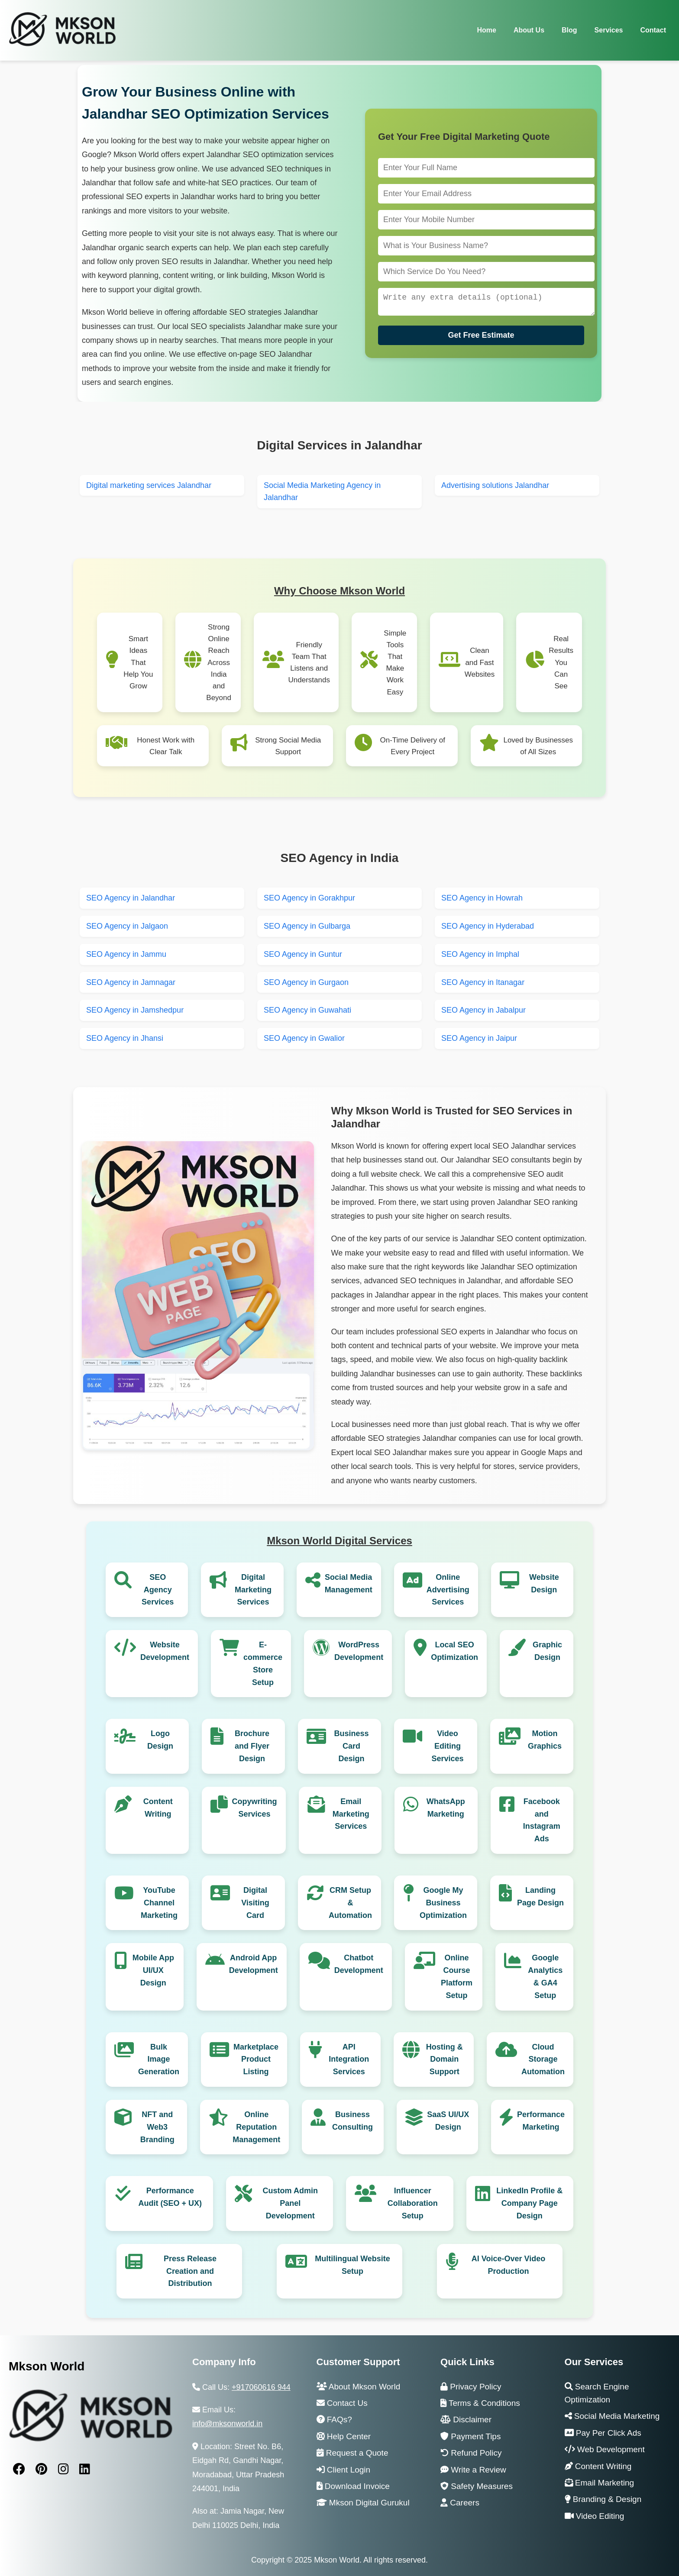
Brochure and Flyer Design (252, 1746)
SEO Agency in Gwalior (304, 1038)
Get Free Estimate (481, 336)
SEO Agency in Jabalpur (483, 1010)
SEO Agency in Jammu (126, 954)
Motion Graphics (545, 1739)
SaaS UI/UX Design (448, 2120)
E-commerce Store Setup (262, 1663)
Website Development (164, 1651)
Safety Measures (476, 2486)
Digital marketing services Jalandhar (148, 485)
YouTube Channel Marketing (159, 1903)
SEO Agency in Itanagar (482, 982)
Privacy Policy (470, 2386)
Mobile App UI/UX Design (153, 1970)
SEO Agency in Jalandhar (130, 898)
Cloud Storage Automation (543, 2059)
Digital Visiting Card (255, 1903)
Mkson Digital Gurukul (363, 2502)
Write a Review (473, 2469)
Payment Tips (470, 2436)
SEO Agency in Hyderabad (487, 926)
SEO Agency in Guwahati (307, 1010)
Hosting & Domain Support (444, 2059)
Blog (569, 30)
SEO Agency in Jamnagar (130, 982)
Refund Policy (471, 2452)
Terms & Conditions (480, 2403)
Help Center (344, 2436)
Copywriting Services (254, 1807)
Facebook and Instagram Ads (541, 1820)
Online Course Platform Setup (456, 1976)
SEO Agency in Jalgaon (127, 926)
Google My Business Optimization (443, 1903)
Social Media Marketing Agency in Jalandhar (322, 491)
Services (609, 30)
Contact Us (342, 2403)
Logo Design (160, 1739)
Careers (459, 2502)
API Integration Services (349, 2059)
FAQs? (334, 2419)
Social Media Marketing (612, 2416)
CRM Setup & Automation (350, 1903)
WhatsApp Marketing (446, 1807)
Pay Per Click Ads (603, 2432)
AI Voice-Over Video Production (508, 2265)
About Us (529, 30)
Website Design (544, 1583)
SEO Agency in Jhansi (124, 1038)
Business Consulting (352, 2120)
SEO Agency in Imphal (480, 954)
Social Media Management (348, 1583)
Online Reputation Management (256, 2127)
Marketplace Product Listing (255, 2059)
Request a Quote (352, 2452)
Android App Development (253, 1964)
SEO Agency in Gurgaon (306, 982)
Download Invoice (353, 2486)
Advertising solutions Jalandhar (495, 485)
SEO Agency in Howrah (482, 898)
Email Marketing (599, 2482)
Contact (653, 30)
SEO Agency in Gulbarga (307, 926)
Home (486, 30)
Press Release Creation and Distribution (190, 2271)
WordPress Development (358, 1651)
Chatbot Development (358, 1964)
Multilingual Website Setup (352, 2265)
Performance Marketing (541, 2120)
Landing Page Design (540, 1896)
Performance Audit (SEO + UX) (170, 2197)
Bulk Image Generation (158, 2059)
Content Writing (158, 1807)
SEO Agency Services (158, 1590)
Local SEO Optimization (454, 1651)
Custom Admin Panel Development (290, 2203)
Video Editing (594, 2516)
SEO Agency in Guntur (303, 954)
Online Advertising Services (448, 1590)
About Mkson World (359, 2386)
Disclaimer (465, 2419)
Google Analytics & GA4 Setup (545, 1976)
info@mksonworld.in (227, 2423)
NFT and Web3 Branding (157, 2127)
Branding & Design (603, 2499)
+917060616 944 (261, 2387)
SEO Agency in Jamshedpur (135, 1010)
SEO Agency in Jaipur (479, 1038)
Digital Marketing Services (253, 1590)
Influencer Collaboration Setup (413, 2203)
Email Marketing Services (351, 1814)
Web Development (605, 2449)
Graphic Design (547, 1651)
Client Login (344, 2469)
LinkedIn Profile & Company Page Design (529, 2203)
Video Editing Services (447, 1746)
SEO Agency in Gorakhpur (309, 898)
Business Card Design (351, 1746)
